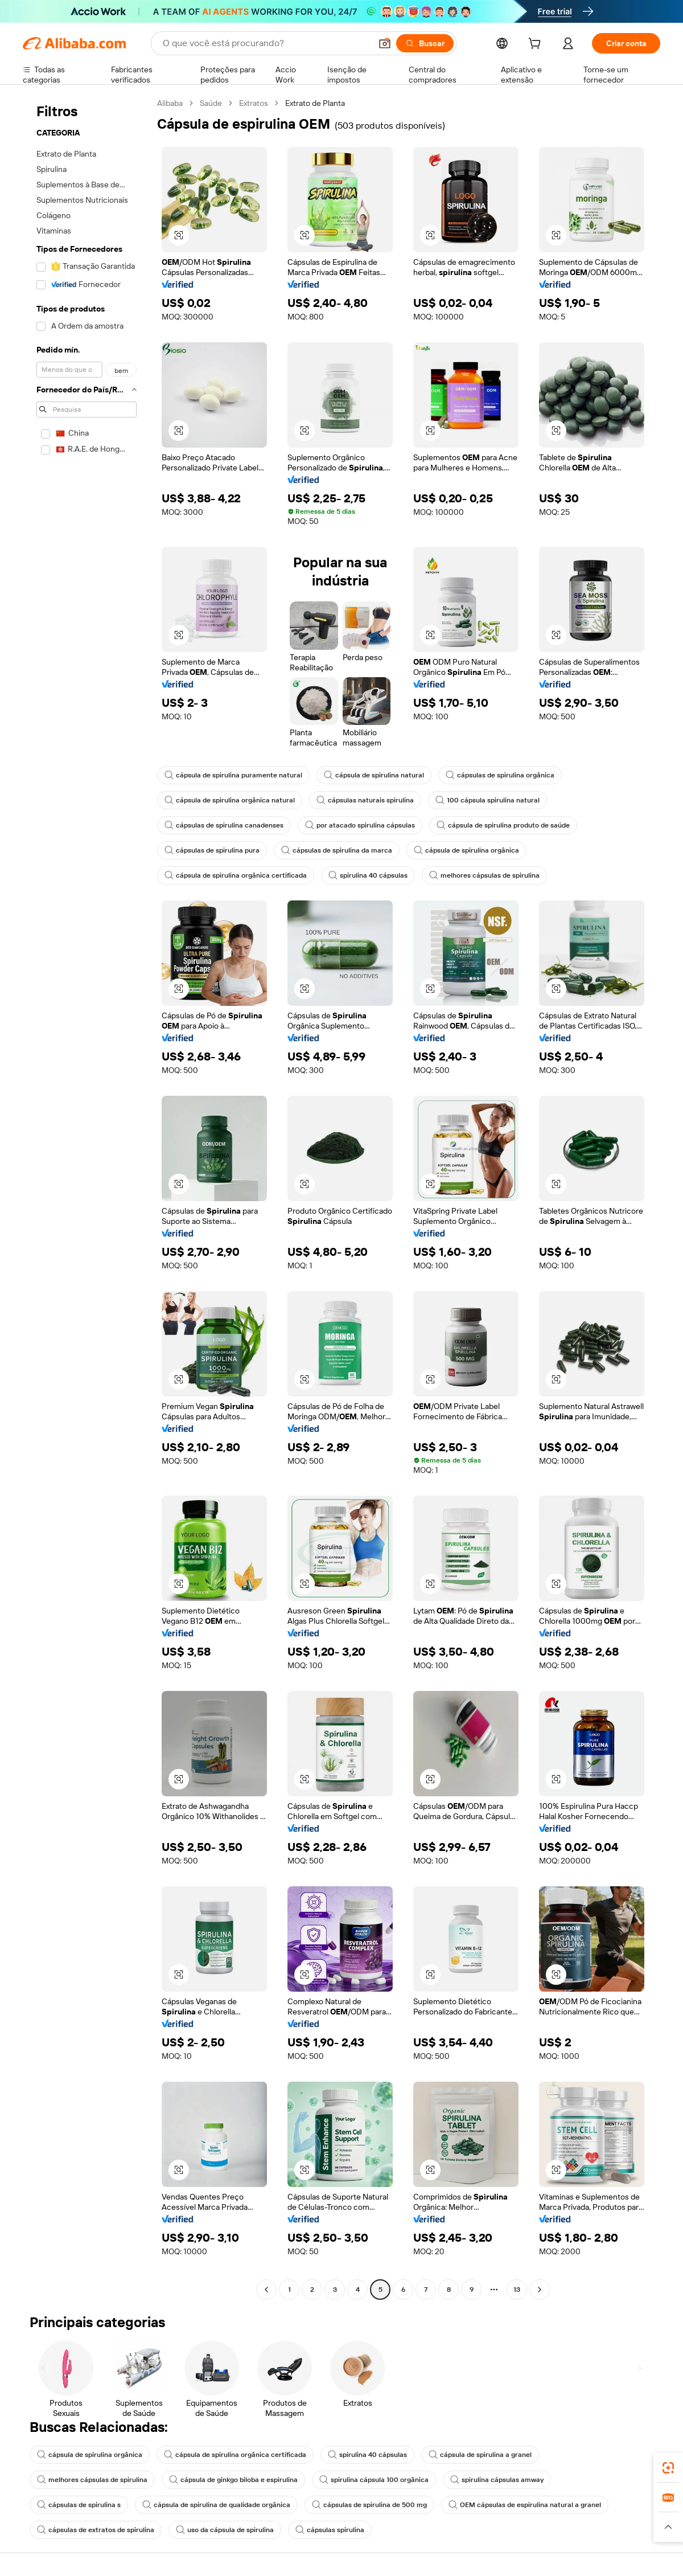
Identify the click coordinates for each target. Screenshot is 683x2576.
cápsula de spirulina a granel (480, 2454)
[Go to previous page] (266, 2289)
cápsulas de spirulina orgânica (500, 775)
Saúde (211, 103)
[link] (668, 2468)
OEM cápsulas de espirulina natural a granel (525, 2504)
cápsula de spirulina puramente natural (233, 775)
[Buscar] (425, 43)
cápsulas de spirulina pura (212, 850)
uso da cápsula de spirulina (225, 2529)
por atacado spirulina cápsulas (360, 825)
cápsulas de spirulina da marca (336, 850)
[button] (385, 43)
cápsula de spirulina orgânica (466, 850)
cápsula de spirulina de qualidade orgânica (216, 2504)
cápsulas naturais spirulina (365, 800)
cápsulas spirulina (329, 2529)
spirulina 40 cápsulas (368, 875)
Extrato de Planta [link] (315, 103)
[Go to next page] (539, 2289)
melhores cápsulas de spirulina (484, 875)
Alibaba (170, 103)
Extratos (253, 103)
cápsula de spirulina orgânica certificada (235, 875)
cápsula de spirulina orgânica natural (229, 800)
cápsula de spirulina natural (374, 775)
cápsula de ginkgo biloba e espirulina (233, 2479)
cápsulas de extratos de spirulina (95, 2529)
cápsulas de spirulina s (79, 2504)
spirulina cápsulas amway (497, 2479)
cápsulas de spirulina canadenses (223, 825)
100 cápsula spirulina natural (487, 800)
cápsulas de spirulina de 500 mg (369, 2504)
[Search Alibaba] (266, 43)
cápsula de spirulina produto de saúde (503, 825)
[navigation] (86, 1197)
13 (516, 2290)
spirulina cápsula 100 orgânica (374, 2479)
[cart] (536, 45)
